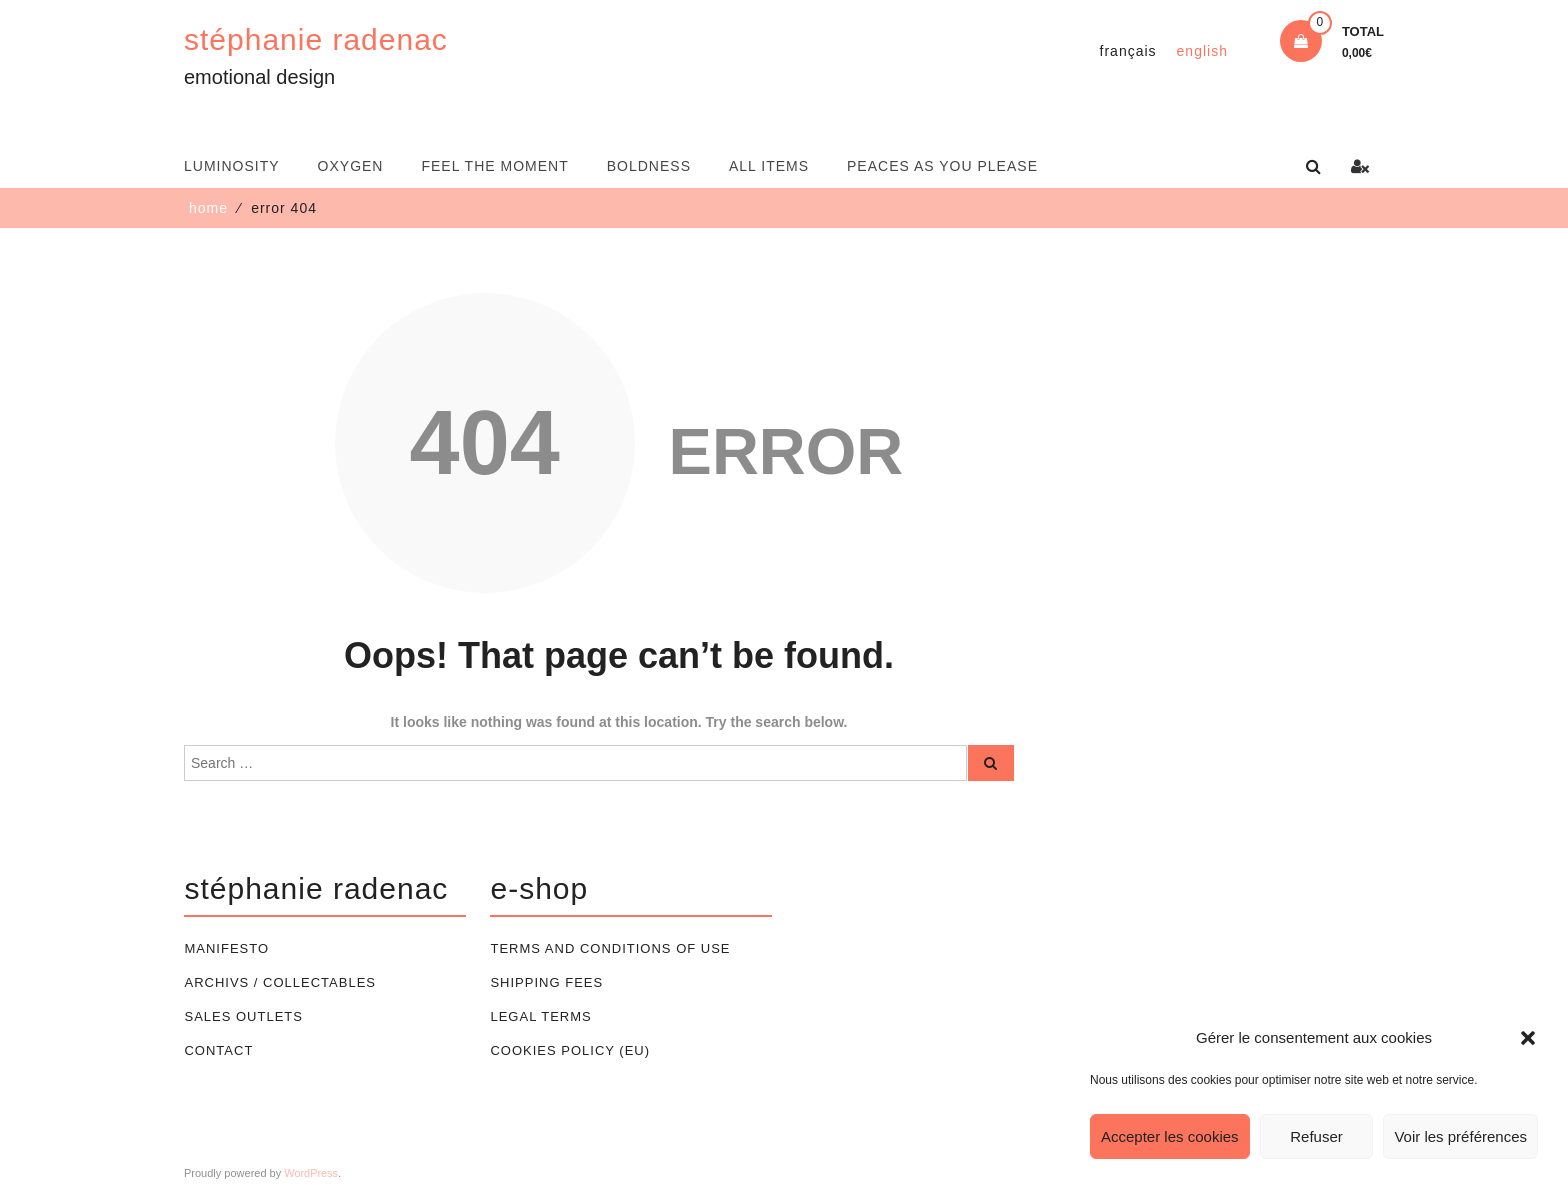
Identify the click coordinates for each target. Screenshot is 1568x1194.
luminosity (232, 166)
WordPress (311, 1173)
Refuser (1316, 1136)
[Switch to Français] (1126, 51)
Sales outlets (243, 1016)
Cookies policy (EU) (570, 1050)
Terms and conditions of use (610, 948)
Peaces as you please (942, 166)
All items (769, 166)
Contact (218, 1050)
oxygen (351, 166)
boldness (649, 166)
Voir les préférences (1460, 1136)
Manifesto (226, 948)
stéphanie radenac (316, 39)
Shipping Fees (546, 982)
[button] (1528, 1038)
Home (208, 208)
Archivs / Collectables (280, 982)
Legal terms (540, 1016)
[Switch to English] (1201, 51)
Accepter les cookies (1170, 1136)
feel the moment (494, 166)
